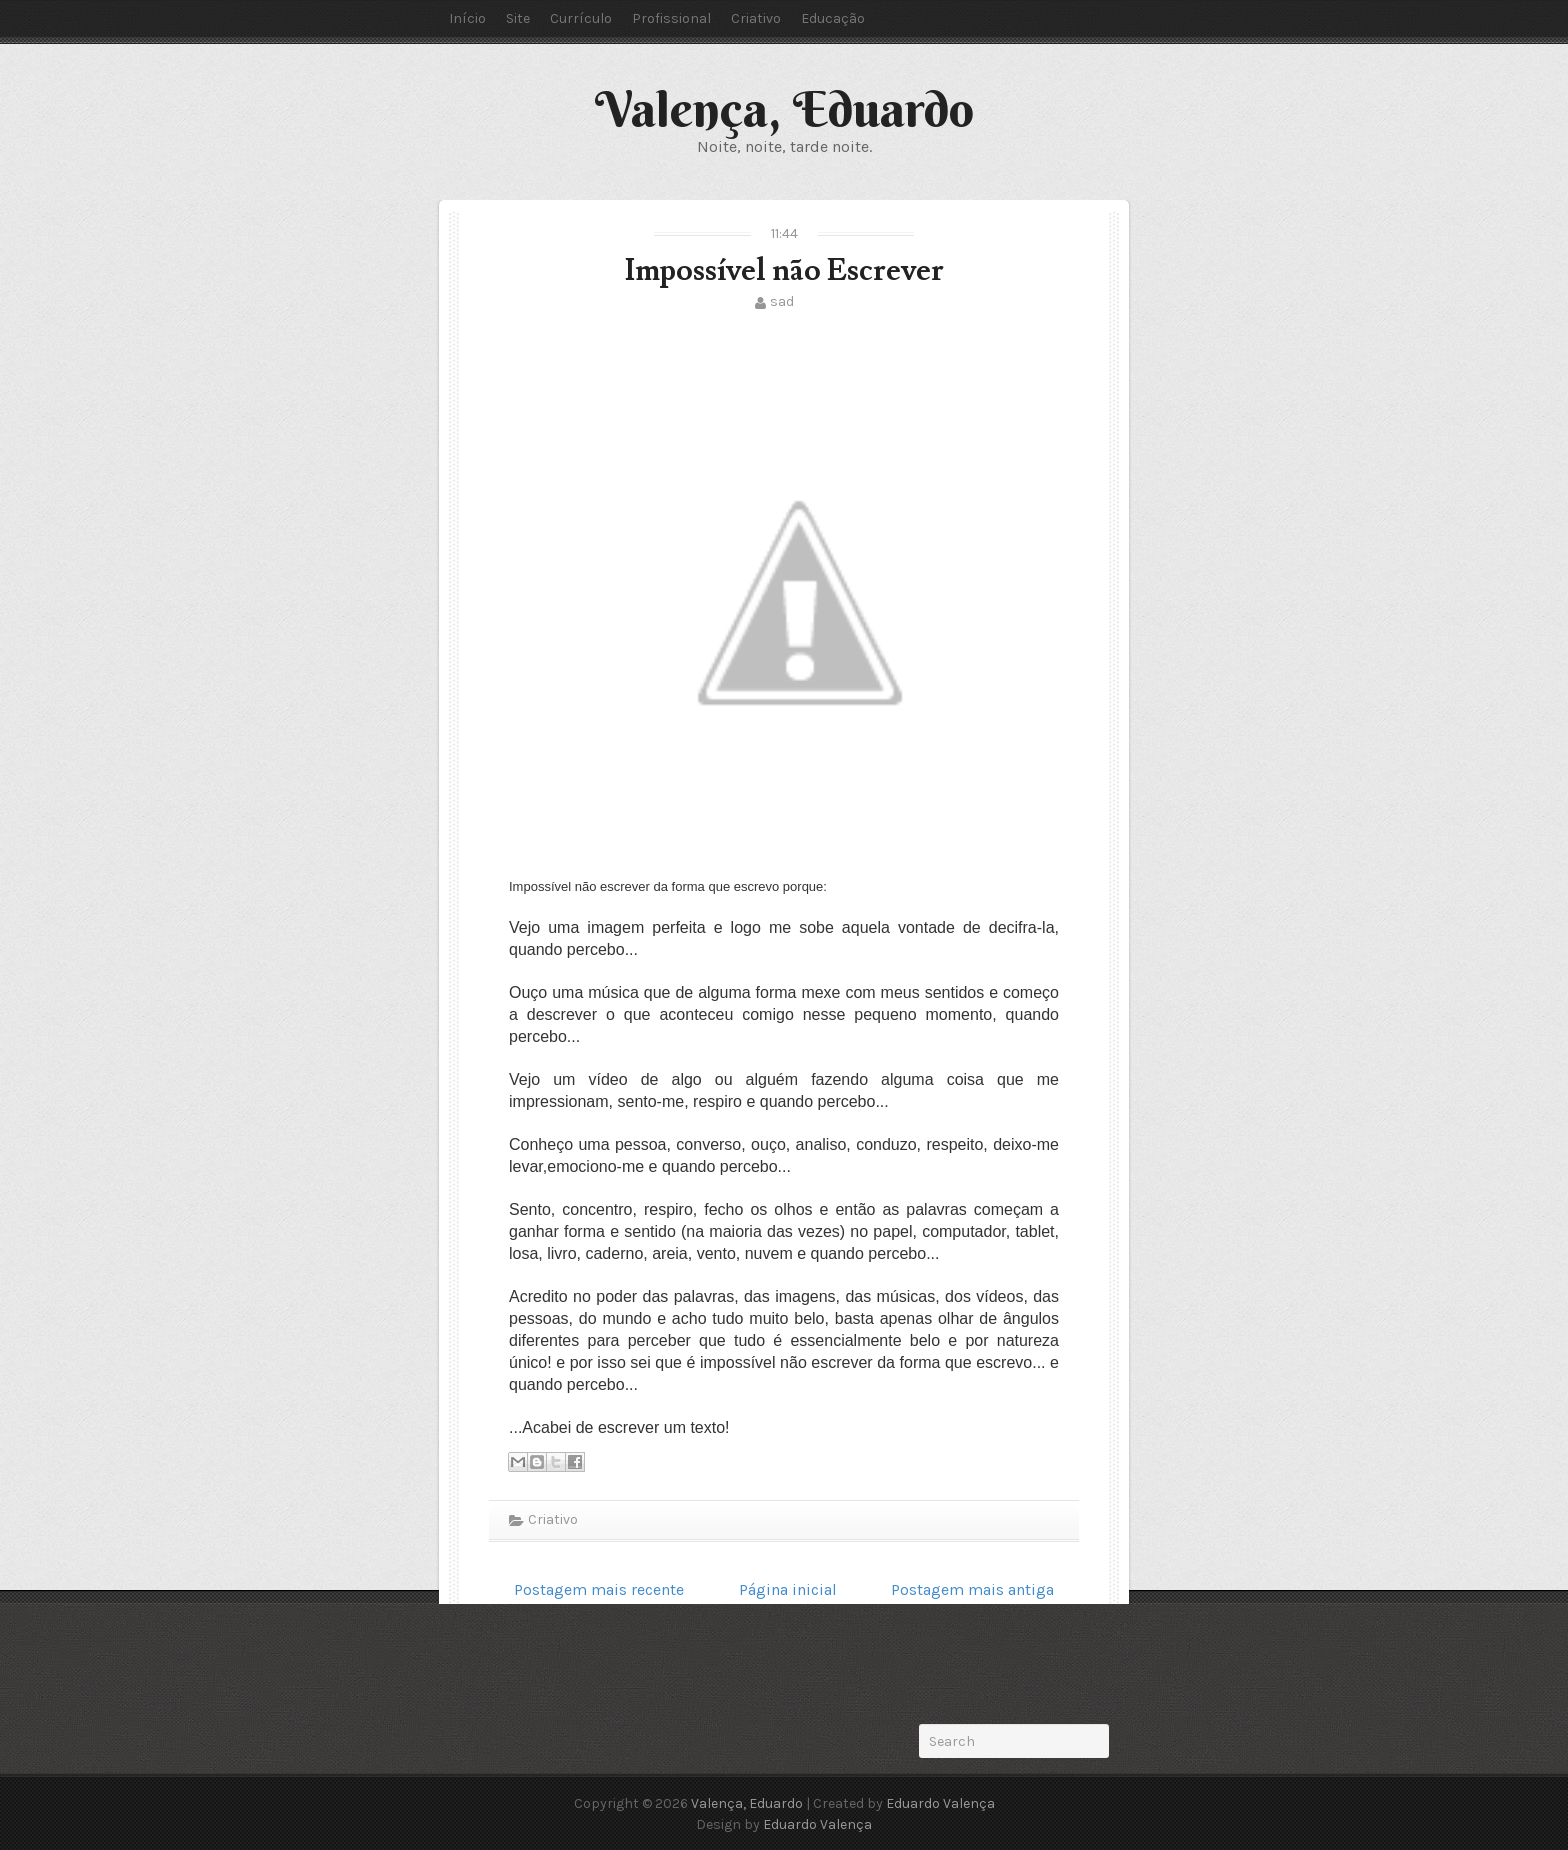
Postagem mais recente (599, 1589)
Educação (833, 18)
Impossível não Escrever (784, 270)
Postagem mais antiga (972, 1589)
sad (782, 301)
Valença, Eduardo (784, 109)
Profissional (671, 18)
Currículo (581, 18)
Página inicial (788, 1589)
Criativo (756, 18)
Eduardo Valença (940, 1803)
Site (518, 18)
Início (467, 18)
